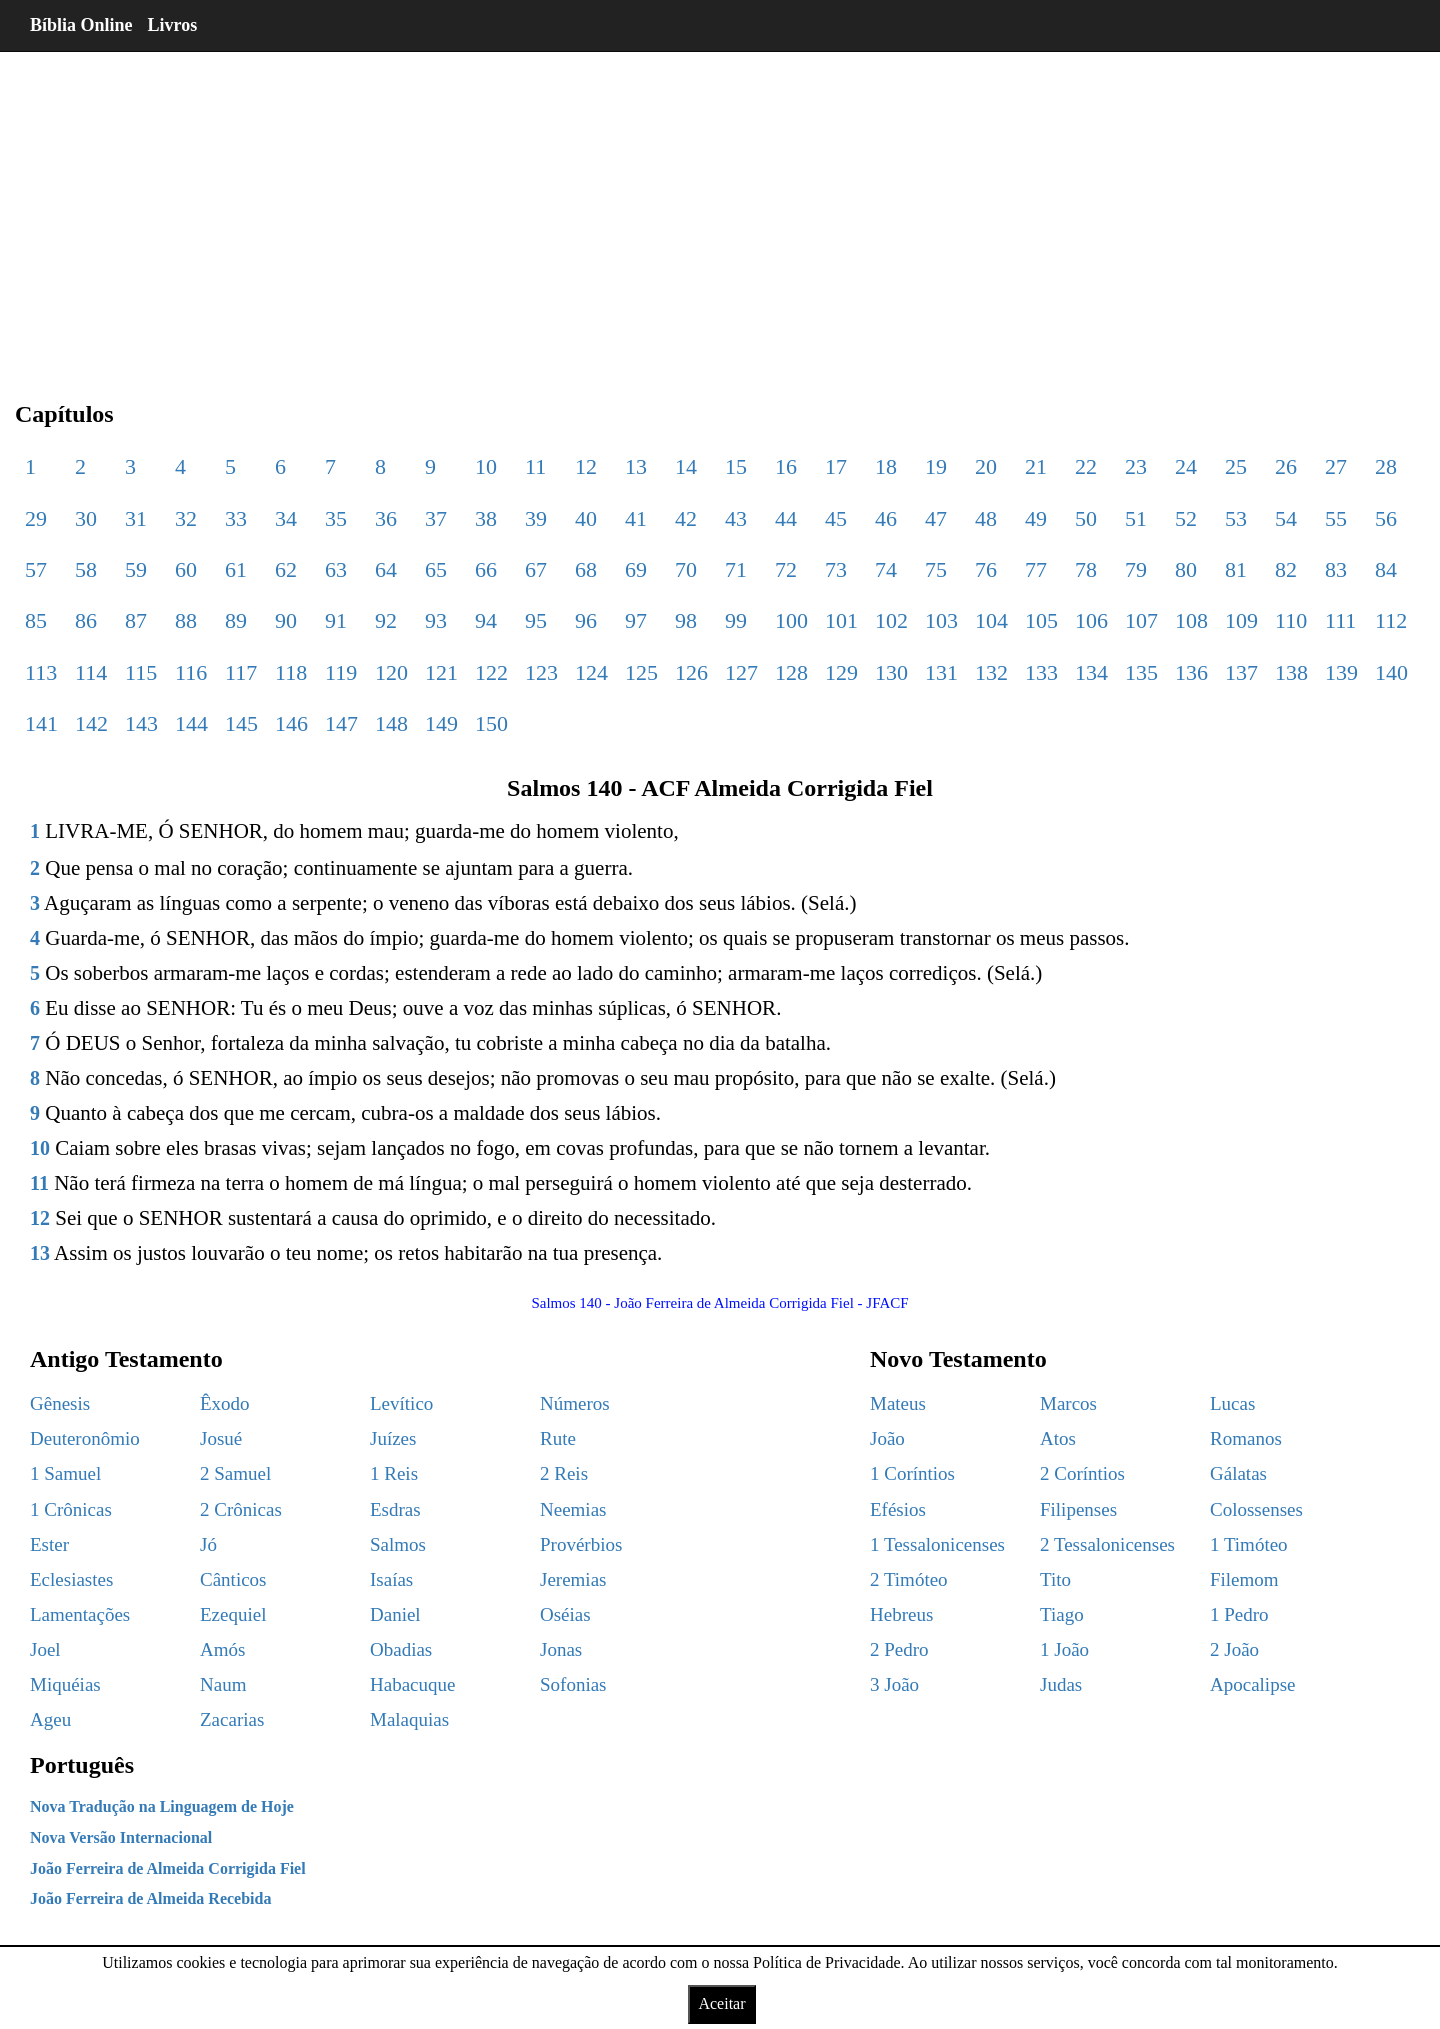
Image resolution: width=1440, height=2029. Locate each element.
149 (441, 723)
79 (1136, 569)
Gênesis (60, 1403)
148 (391, 723)
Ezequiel (233, 1614)
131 (941, 672)
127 (741, 672)
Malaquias (409, 1719)
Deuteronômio (85, 1438)
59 (136, 569)
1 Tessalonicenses (937, 1544)
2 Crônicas (241, 1509)
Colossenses (1256, 1509)
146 (291, 723)
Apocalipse (1252, 1684)
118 (291, 672)
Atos (1058, 1438)
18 (886, 466)
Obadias (401, 1649)
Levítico (401, 1403)
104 (991, 620)
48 (986, 518)
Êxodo (225, 1403)
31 (136, 518)
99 (736, 620)
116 (191, 672)
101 (841, 620)
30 (86, 518)
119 (341, 672)
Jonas (561, 1649)
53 (1236, 518)
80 (1186, 569)
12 (586, 466)
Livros (173, 25)
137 (1241, 672)
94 (486, 620)
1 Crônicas (71, 1509)
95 (536, 620)
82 (1286, 569)
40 (586, 518)
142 (91, 723)
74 (886, 569)
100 (791, 620)
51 (1136, 518)
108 (1191, 620)
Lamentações (80, 1614)
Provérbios (581, 1544)
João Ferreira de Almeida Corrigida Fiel (168, 1868)
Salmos (398, 1544)
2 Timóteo (909, 1579)
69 (636, 569)
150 (491, 723)
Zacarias (232, 1719)
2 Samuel (235, 1473)
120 (391, 672)
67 (536, 569)
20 (986, 466)
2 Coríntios (1082, 1473)
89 (236, 620)
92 (386, 620)
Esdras (395, 1509)
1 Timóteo (1249, 1544)
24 (1186, 466)
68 (586, 569)
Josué (221, 1438)
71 (736, 569)
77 (1036, 569)
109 (1241, 620)
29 (36, 518)
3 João (894, 1684)
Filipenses (1078, 1509)
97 (636, 620)
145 (241, 723)
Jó (208, 1544)
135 (1141, 672)
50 (1086, 518)
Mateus (898, 1403)
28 (1386, 466)
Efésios (898, 1509)
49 (1036, 518)
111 (1340, 620)
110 (1291, 620)
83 (1336, 569)
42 (686, 518)
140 (1391, 672)
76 (986, 569)
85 (36, 620)
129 (841, 672)
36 (386, 518)
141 (41, 723)
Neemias (573, 1509)
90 (286, 620)
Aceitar (721, 2003)
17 (836, 466)
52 (1186, 518)
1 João (1064, 1649)
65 (436, 569)
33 (236, 518)
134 (1091, 672)
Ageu (50, 1719)
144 (191, 723)
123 (541, 672)
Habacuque (412, 1684)
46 (886, 518)
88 (186, 620)
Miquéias (65, 1684)
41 (636, 518)
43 (736, 518)
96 (586, 620)
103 (941, 620)
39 (536, 518)
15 (736, 466)
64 (386, 569)
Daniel (395, 1614)
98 (686, 620)
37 (436, 518)
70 (686, 569)
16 (786, 466)
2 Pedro (899, 1649)
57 (36, 569)
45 (836, 518)
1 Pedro (1239, 1614)
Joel (45, 1649)
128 (791, 672)
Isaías (391, 1579)
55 (1336, 518)
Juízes (393, 1438)
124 (591, 672)
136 (1191, 672)
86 (86, 620)
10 (486, 466)
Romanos (1246, 1438)
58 (86, 569)
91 (336, 620)
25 (1236, 466)
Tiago (1062, 1614)
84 (1386, 569)
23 (1136, 466)
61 (236, 569)
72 (786, 569)
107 (1141, 620)
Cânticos (233, 1579)
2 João (1234, 1649)
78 (1086, 569)
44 (786, 518)
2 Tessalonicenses (1107, 1544)
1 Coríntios (912, 1473)
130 (891, 672)
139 (1341, 672)
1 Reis (394, 1473)
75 (936, 569)
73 (836, 569)
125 (641, 672)
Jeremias (573, 1579)
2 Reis (564, 1473)
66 (486, 569)
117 (241, 672)
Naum (223, 1684)
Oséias (565, 1614)
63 (336, 569)
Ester (49, 1544)
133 (1041, 672)
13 (636, 466)
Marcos (1068, 1403)
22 (1086, 466)
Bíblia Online (81, 25)
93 (436, 620)
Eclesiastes (71, 1579)
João (887, 1438)
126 (691, 672)
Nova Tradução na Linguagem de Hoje (162, 1806)
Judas (1061, 1684)
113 (41, 672)
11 (535, 466)
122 (491, 672)
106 (1091, 620)
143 (141, 723)
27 (1336, 466)
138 (1291, 672)
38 (486, 518)
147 (341, 723)
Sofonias (573, 1684)
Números (575, 1403)
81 (1236, 569)
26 (1286, 466)
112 (1391, 620)
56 (1386, 518)
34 (286, 518)
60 (186, 569)
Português (82, 1765)
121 (441, 672)
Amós (222, 1649)
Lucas (1232, 1403)
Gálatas (1238, 1473)
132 (991, 672)
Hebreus (901, 1614)
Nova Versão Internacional (121, 1837)
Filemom (1244, 1579)
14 (686, 466)
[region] (720, 210)
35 (336, 518)
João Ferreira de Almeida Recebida (150, 1898)
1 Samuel (65, 1473)
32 (186, 518)
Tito (1055, 1579)
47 (936, 518)
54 (1286, 518)
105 (1041, 620)
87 (136, 620)
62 (286, 569)
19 (936, 466)
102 (891, 620)
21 (1036, 466)
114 (91, 672)
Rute (558, 1438)
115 (141, 672)
